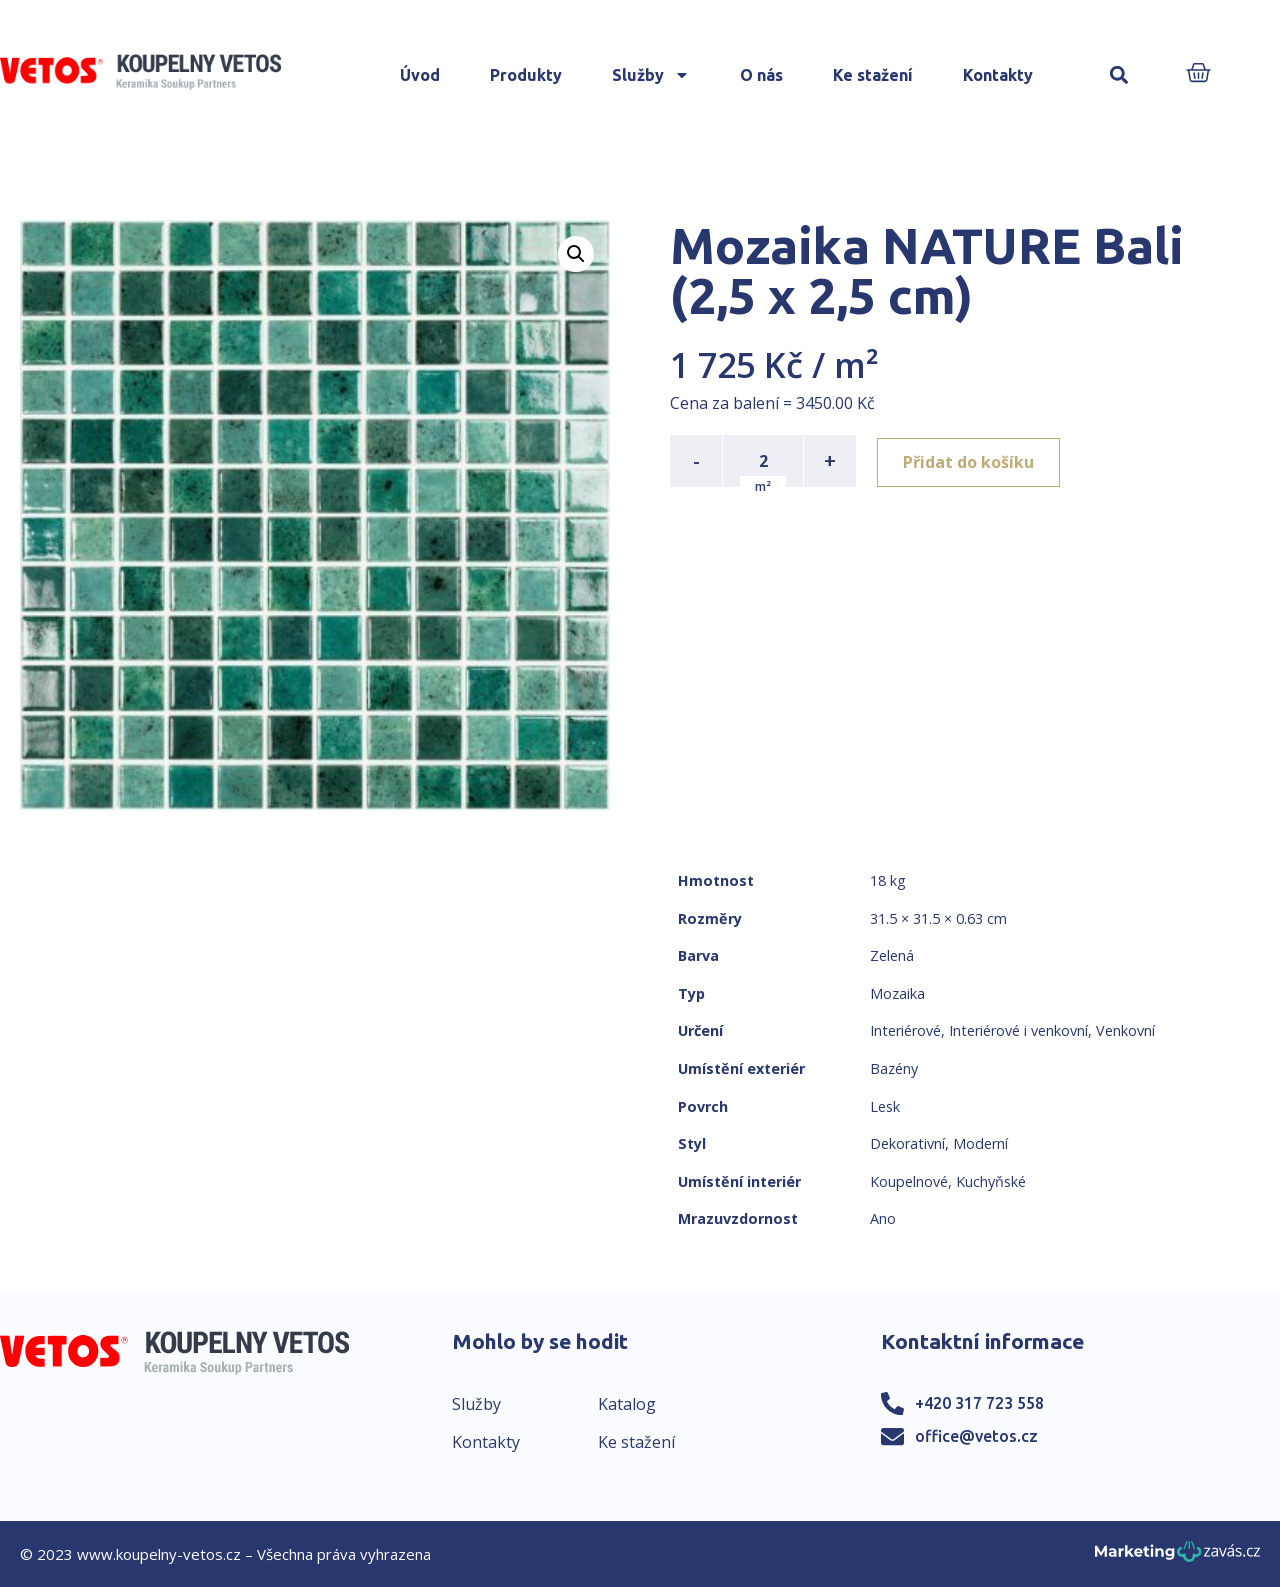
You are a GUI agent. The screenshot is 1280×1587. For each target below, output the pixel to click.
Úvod (420, 75)
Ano (883, 1218)
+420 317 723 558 (979, 1403)
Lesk (885, 1106)
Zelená (892, 955)
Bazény (894, 1068)
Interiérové (905, 1030)
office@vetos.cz (976, 1436)
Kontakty (998, 75)
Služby (651, 75)
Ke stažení (873, 75)
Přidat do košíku (971, 461)
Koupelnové (909, 1181)
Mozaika (897, 993)
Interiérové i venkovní (1018, 1030)
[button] (1119, 75)
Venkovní (1125, 1030)
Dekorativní (907, 1143)
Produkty (526, 75)
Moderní (980, 1143)
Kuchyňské (991, 1181)
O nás (761, 75)
